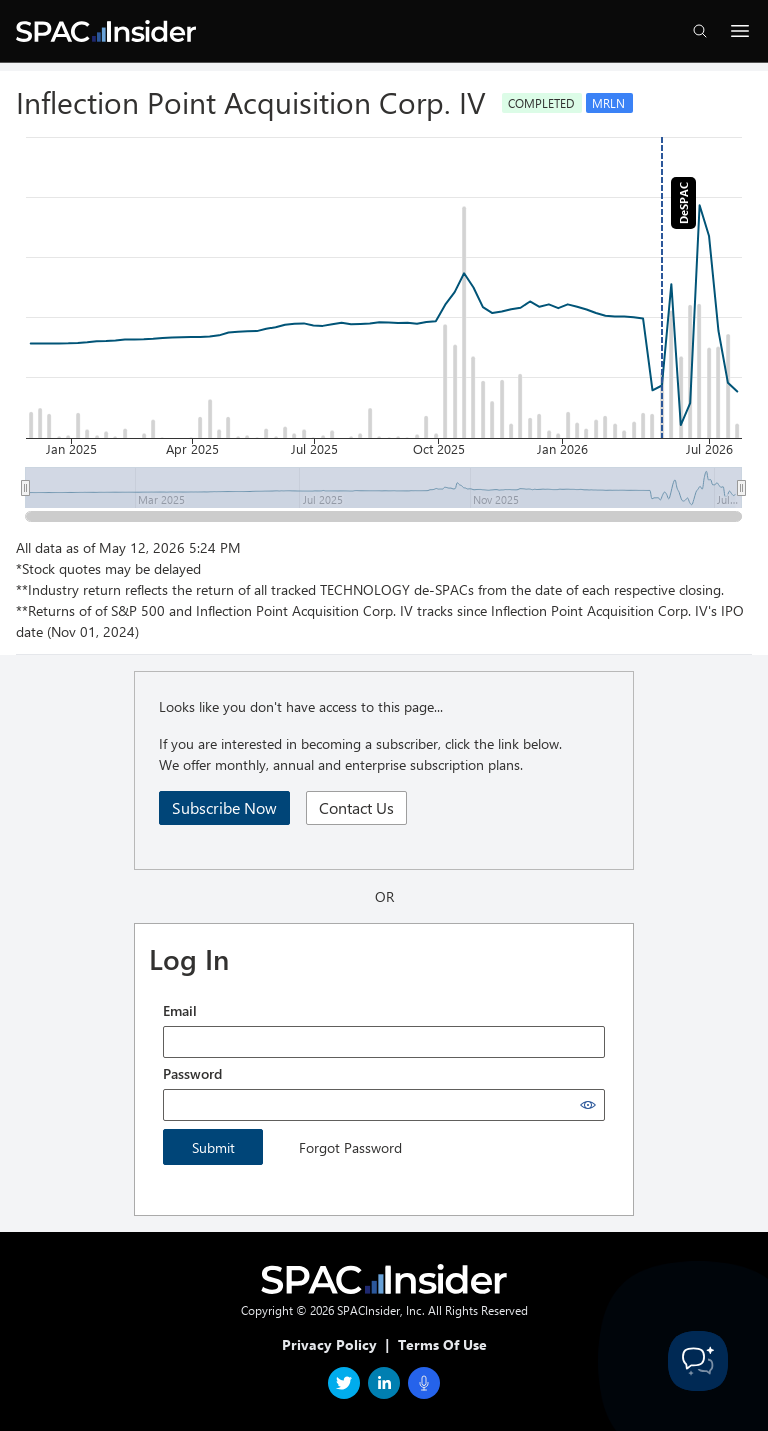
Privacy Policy (329, 1344)
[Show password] (588, 1105)
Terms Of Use (442, 1344)
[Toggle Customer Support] (698, 1361)
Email (180, 1010)
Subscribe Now (224, 807)
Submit (213, 1147)
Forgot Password (350, 1147)
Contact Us (356, 807)
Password (192, 1073)
